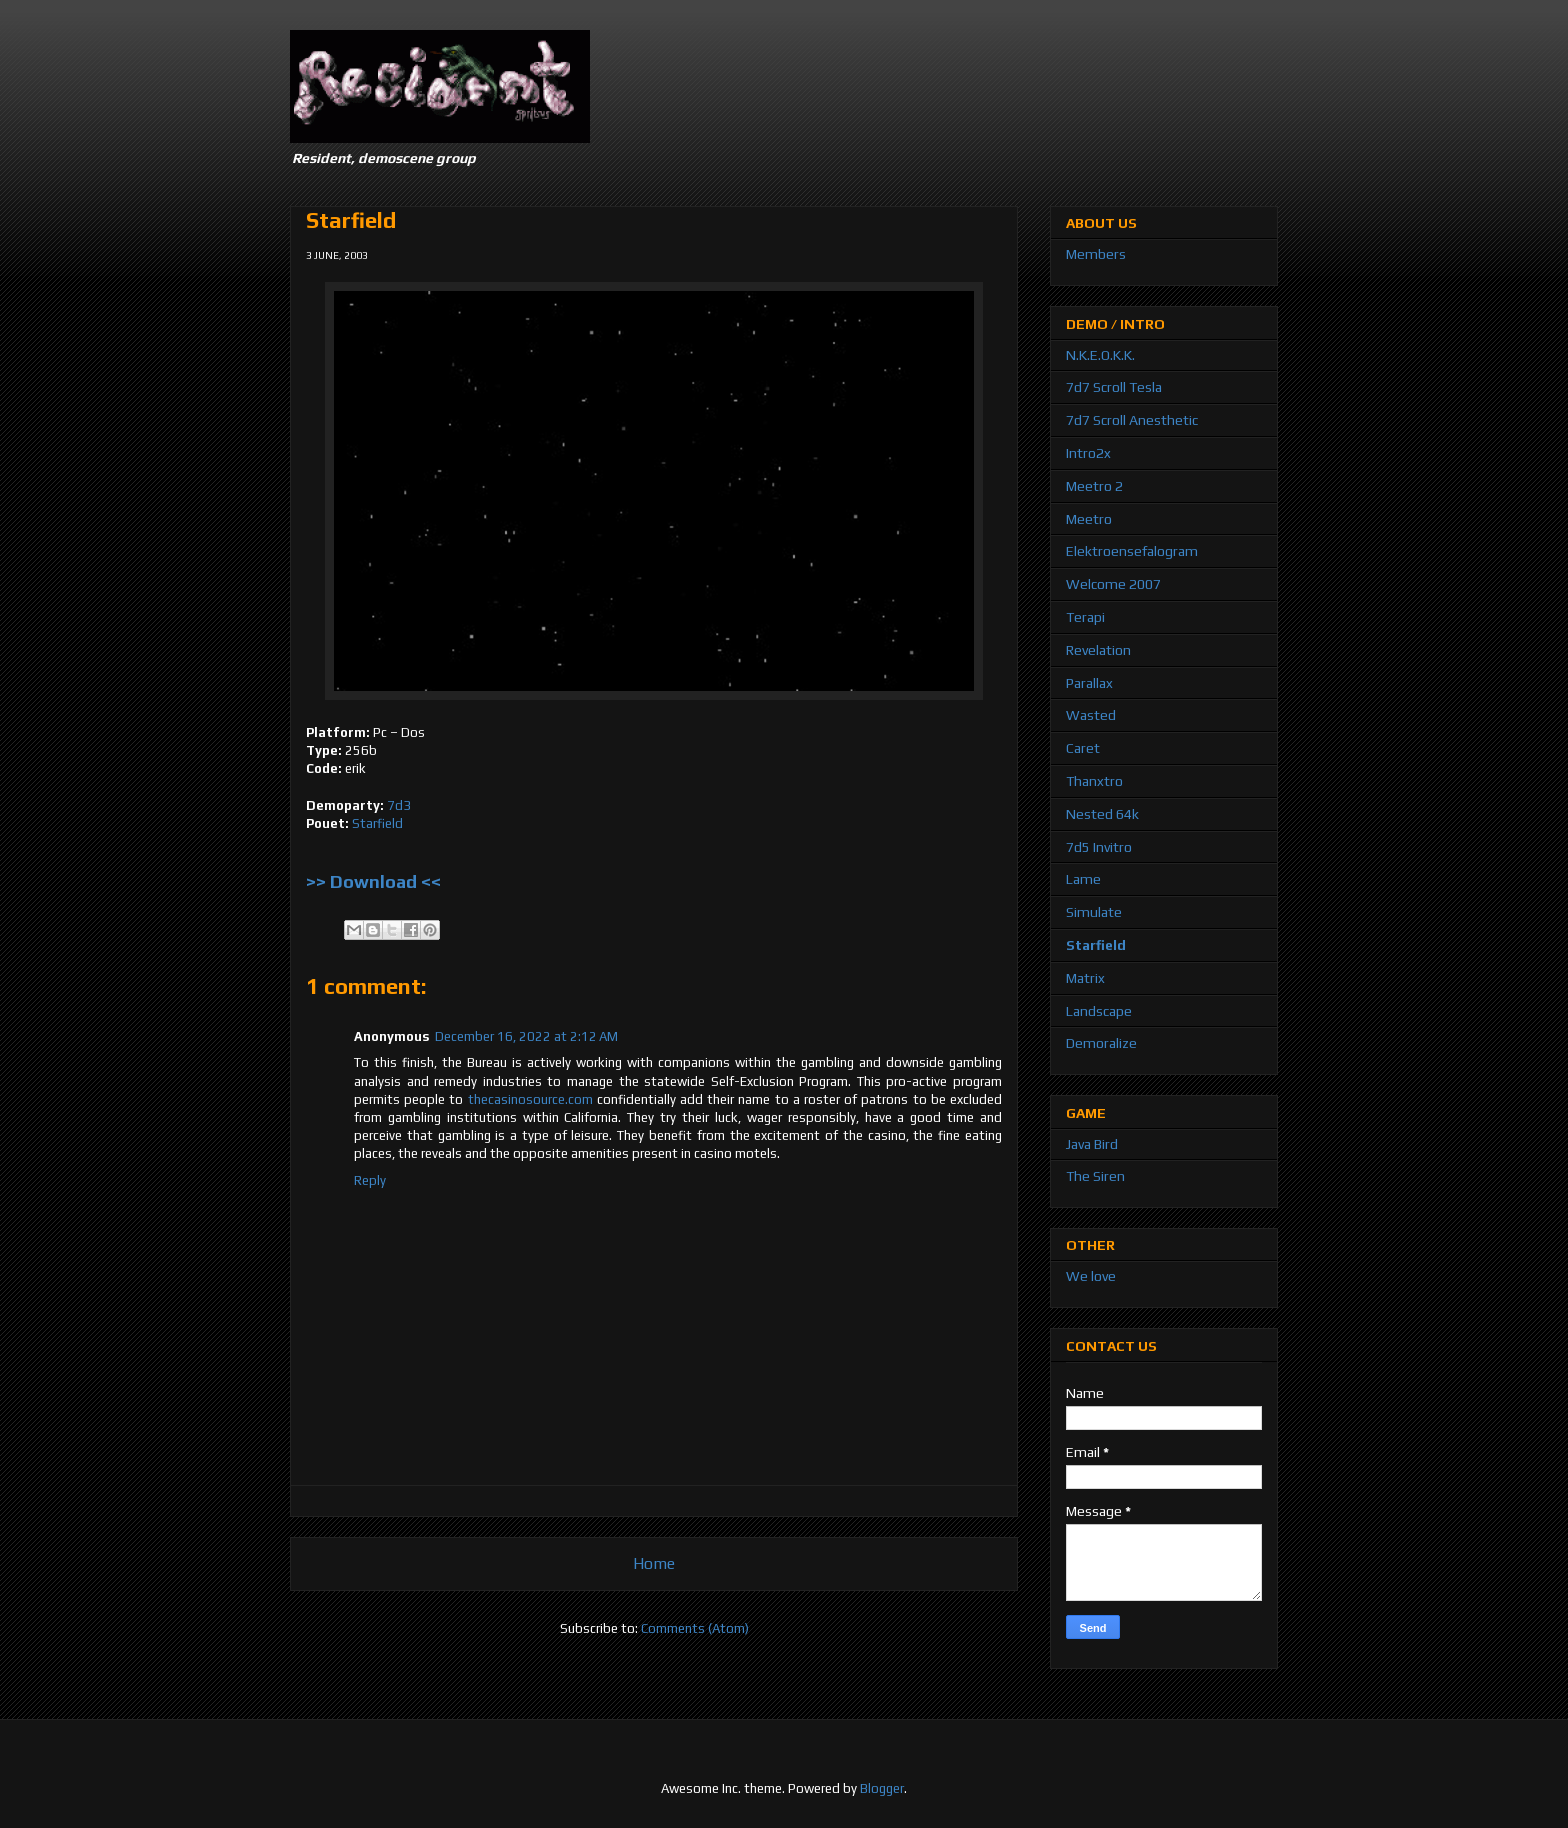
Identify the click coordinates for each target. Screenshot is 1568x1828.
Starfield (377, 823)
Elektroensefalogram (1132, 551)
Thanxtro (1094, 781)
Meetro (1089, 519)
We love (1091, 1276)
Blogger (882, 1788)
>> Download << (373, 881)
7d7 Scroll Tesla (1114, 387)
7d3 (399, 805)
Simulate (1094, 912)
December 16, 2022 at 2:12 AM (526, 1036)
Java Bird (1092, 1144)
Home (654, 1563)
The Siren (1095, 1176)
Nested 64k (1102, 814)
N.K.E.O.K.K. (1100, 355)
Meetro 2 (1094, 486)
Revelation (1098, 650)
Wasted (1091, 715)
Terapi (1085, 617)
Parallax (1089, 683)
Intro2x (1088, 453)
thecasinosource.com (530, 1099)
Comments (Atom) (695, 1628)
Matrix (1085, 978)
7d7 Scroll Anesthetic (1132, 420)
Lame (1083, 879)
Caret (1083, 748)
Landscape (1099, 1011)
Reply (370, 1180)
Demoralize (1101, 1043)
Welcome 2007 (1113, 584)
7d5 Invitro (1099, 847)
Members (1096, 254)
